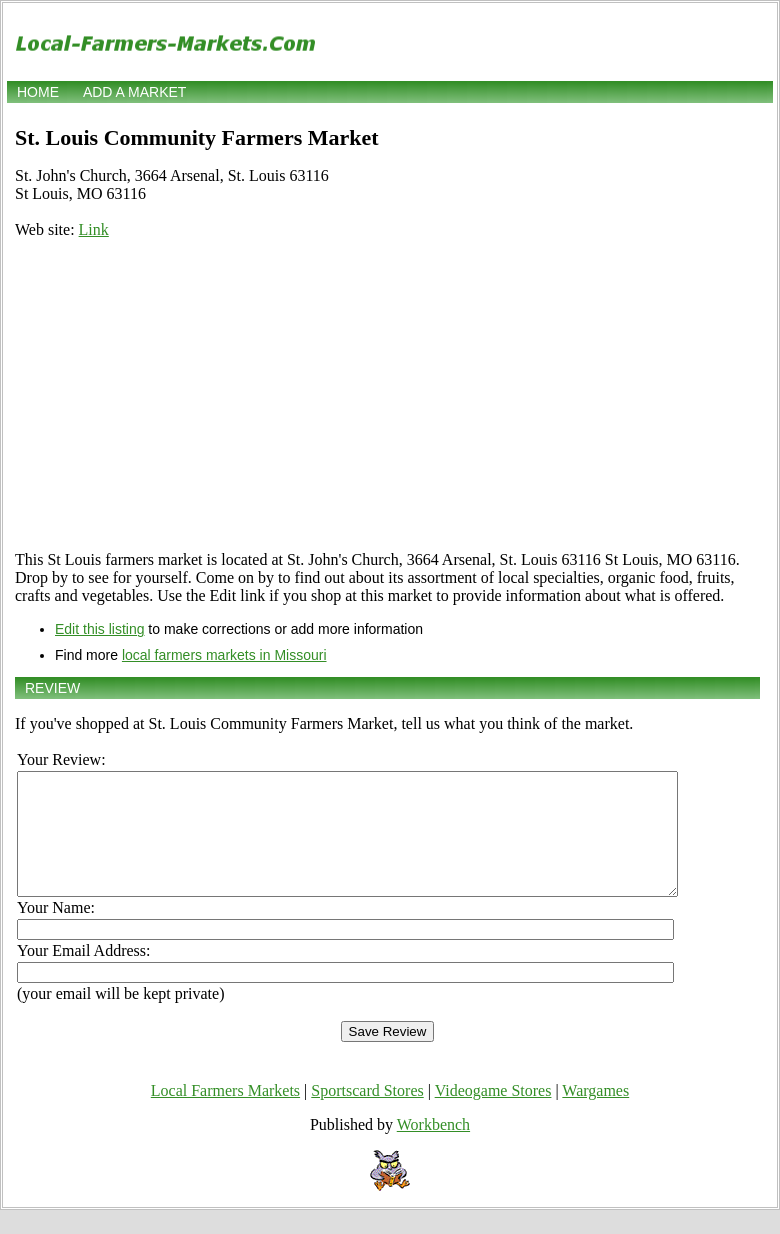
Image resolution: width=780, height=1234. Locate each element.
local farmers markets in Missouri (224, 655)
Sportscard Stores (367, 1114)
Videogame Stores (493, 1114)
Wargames (595, 1114)
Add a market (134, 92)
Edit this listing (99, 629)
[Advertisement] (387, 395)
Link (94, 229)
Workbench (433, 1148)
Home (38, 92)
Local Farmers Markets (225, 1114)
